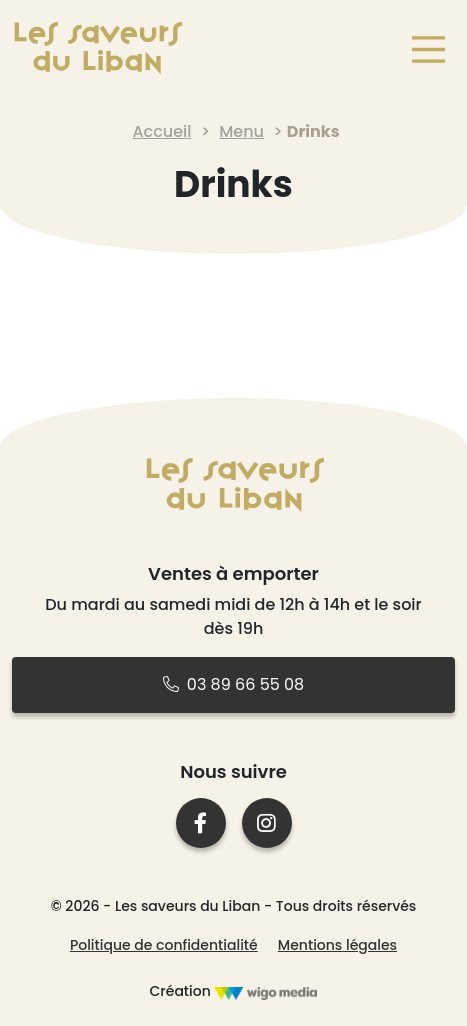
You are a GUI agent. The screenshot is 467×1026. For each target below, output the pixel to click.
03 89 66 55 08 (233, 684)
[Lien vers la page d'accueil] (97, 48)
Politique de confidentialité (164, 945)
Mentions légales (337, 945)
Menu (241, 131)
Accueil (161, 131)
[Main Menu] (425, 49)
